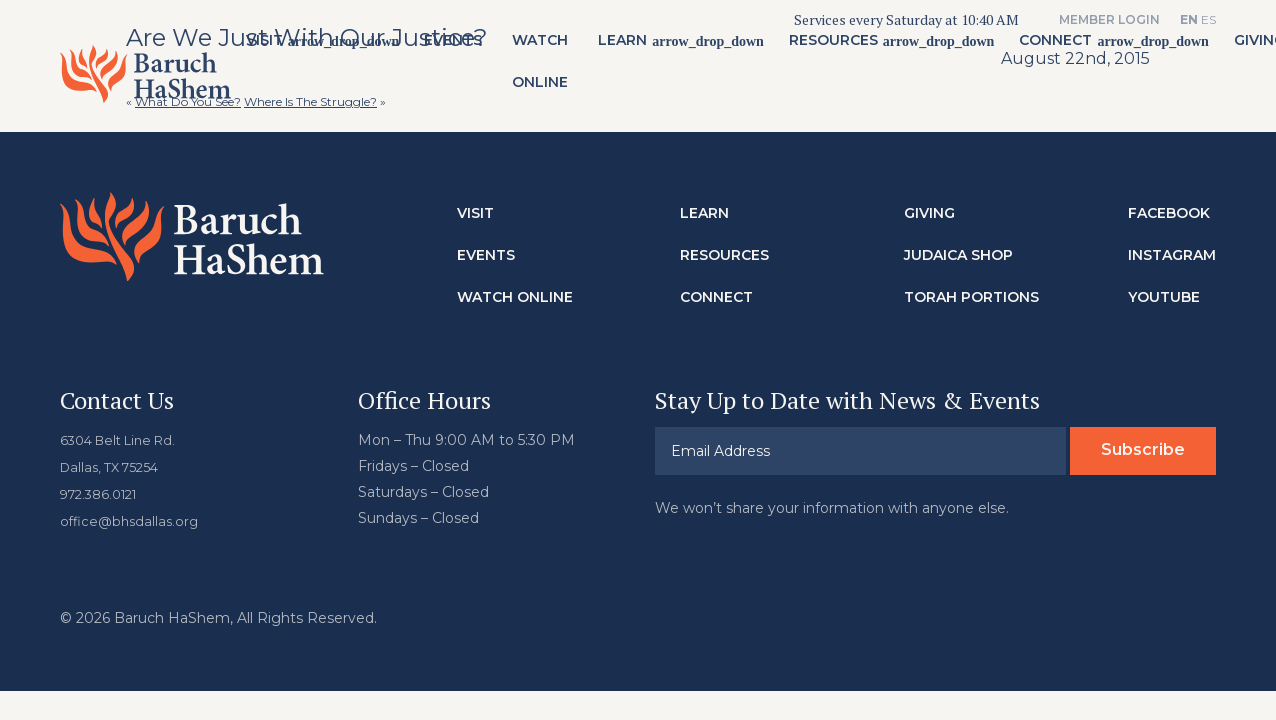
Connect (1062, 51)
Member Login (1109, 19)
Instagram (1172, 253)
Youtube (1164, 295)
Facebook (1169, 211)
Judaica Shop (958, 253)
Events (460, 51)
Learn (629, 51)
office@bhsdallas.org (132, 516)
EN (1189, 19)
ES (1208, 19)
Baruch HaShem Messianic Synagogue (148, 84)
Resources (839, 51)
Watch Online (547, 72)
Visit (270, 51)
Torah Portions (971, 295)
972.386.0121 (104, 490)
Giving (929, 211)
